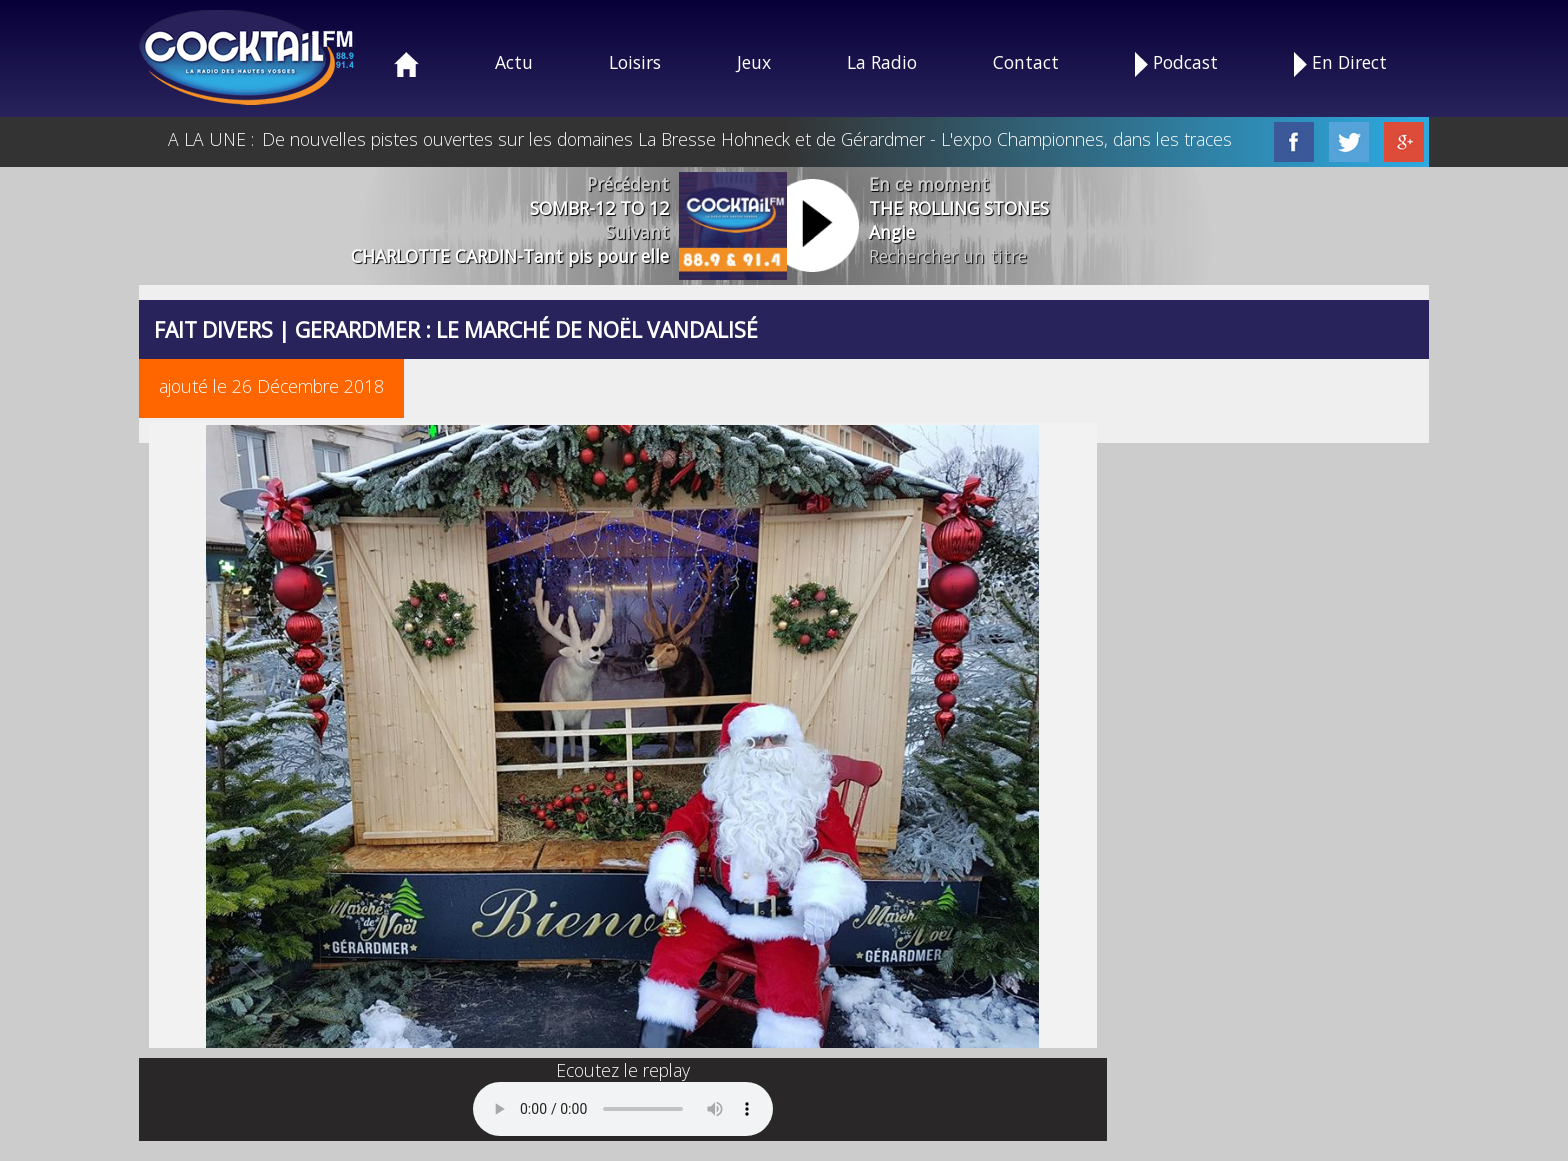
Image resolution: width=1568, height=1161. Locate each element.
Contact (1026, 62)
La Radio (882, 62)
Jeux (754, 62)
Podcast (1176, 63)
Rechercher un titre (948, 256)
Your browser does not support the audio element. (623, 1109)
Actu (514, 62)
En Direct (1340, 63)
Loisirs (635, 62)
